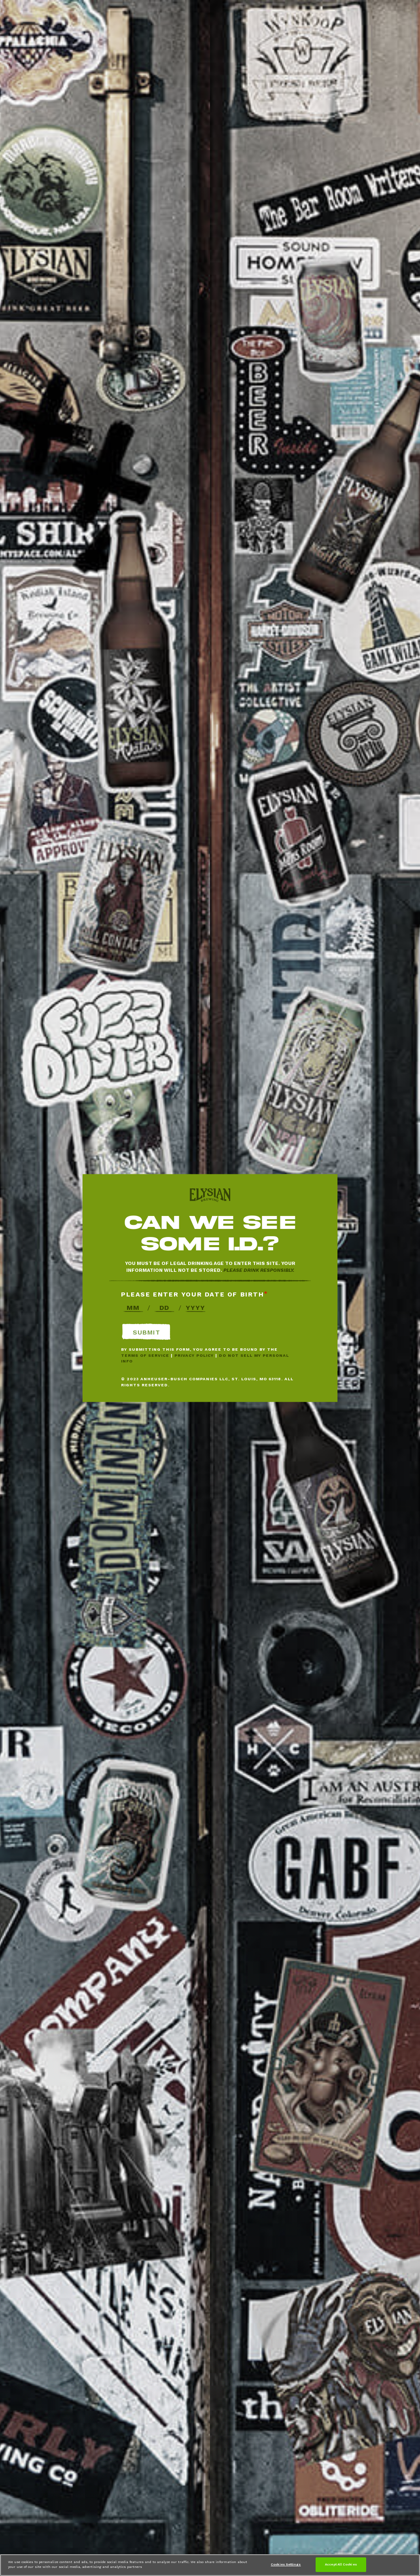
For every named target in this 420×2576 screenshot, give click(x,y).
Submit (146, 1332)
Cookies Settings (286, 2564)
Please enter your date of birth (192, 1294)
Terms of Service (145, 1355)
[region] (210, 2565)
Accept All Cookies (340, 2564)
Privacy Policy (194, 1355)
